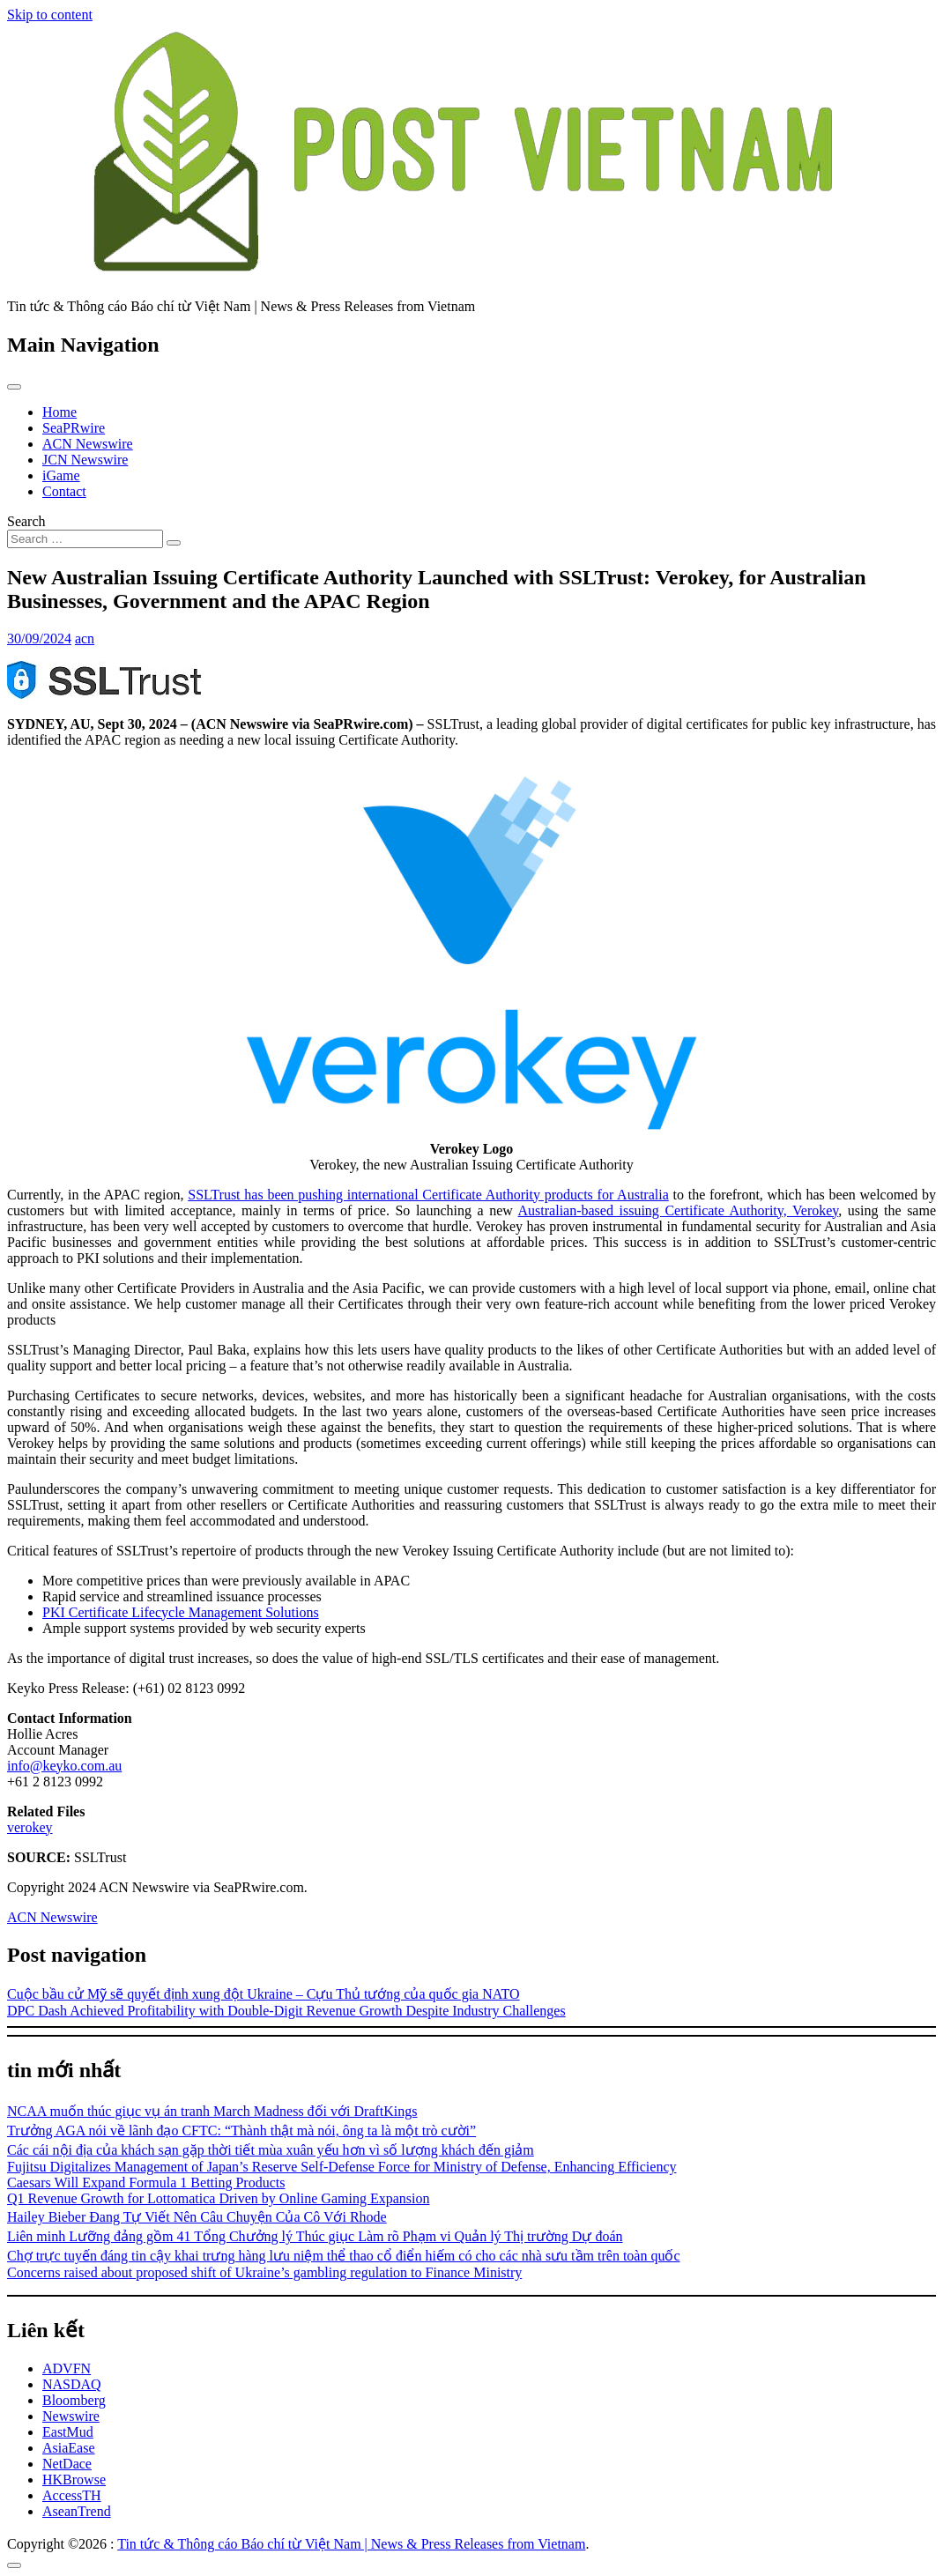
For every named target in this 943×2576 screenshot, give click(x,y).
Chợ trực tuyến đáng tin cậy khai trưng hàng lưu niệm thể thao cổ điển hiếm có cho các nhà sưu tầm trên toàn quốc (343, 2255)
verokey (30, 1827)
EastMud (67, 2431)
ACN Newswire (87, 443)
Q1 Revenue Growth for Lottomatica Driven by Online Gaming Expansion (218, 2198)
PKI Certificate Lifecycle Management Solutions (180, 1612)
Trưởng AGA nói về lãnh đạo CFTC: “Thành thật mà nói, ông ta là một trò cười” (241, 2130)
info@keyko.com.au (64, 1765)
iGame (61, 475)
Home (59, 412)
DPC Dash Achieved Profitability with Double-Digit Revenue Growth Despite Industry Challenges (286, 2010)
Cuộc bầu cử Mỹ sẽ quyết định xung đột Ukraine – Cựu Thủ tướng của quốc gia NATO (263, 1993)
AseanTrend (76, 2511)
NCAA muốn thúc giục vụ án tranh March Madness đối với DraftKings (212, 2111)
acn (84, 638)
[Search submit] (174, 543)
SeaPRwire (73, 427)
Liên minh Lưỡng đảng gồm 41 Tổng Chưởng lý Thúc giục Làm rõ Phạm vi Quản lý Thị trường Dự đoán (315, 2236)
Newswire (71, 2416)
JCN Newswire (85, 459)
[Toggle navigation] (14, 387)
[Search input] (85, 539)
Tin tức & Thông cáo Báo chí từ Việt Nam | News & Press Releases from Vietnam (351, 2543)
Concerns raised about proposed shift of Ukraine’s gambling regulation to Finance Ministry (264, 2272)
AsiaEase (68, 2447)
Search (26, 521)
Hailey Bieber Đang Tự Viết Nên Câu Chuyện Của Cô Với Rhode (197, 2216)
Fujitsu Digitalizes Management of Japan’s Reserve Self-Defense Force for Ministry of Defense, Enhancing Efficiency (341, 2166)
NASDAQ (71, 2384)
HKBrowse (74, 2479)
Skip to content (50, 14)
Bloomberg (74, 2400)
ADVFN (66, 2368)
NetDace (67, 2463)
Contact (64, 491)
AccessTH (71, 2495)
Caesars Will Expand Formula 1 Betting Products (146, 2182)
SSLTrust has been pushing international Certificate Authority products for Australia (428, 1194)
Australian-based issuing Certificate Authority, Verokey (678, 1210)
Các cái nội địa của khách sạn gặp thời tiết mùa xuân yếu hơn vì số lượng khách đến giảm (270, 2149)
